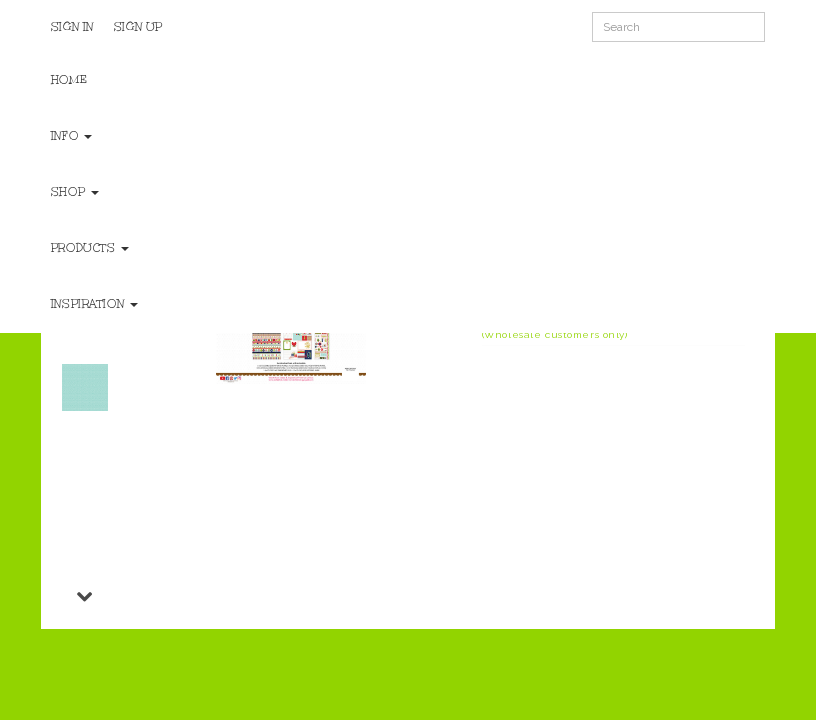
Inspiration (94, 304)
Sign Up (138, 27)
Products (90, 248)
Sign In (72, 27)
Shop (75, 192)
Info (71, 136)
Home (69, 80)
